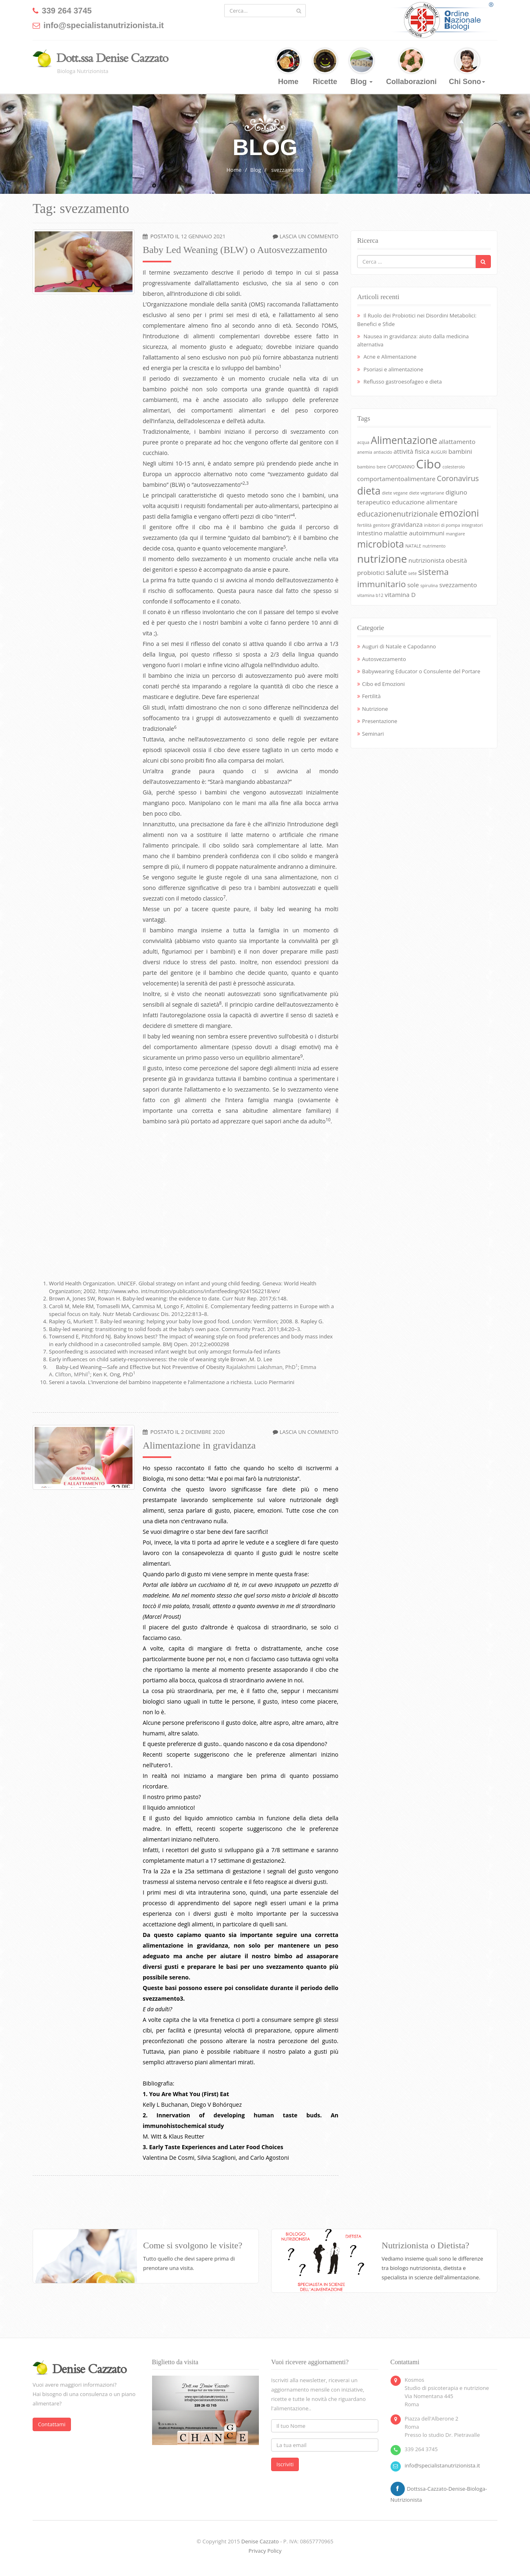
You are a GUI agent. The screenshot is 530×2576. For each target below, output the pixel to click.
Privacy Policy (264, 2550)
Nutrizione (375, 708)
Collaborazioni (411, 67)
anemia (364, 452)
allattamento (457, 441)
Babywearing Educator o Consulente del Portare (421, 671)
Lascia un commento (309, 236)
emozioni (459, 513)
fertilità (364, 525)
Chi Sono (467, 67)
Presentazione (379, 721)
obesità (456, 560)
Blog (361, 67)
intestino (369, 533)
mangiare (455, 534)
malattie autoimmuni (414, 533)
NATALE (413, 546)
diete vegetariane (426, 493)
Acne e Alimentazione (389, 356)
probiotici (370, 572)
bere (381, 467)
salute (396, 572)
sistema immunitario (402, 578)
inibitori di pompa (442, 525)
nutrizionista (426, 560)
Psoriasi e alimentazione (393, 369)
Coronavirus (458, 478)
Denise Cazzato (260, 2541)
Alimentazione (404, 440)
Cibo (428, 464)
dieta (368, 490)
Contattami (52, 2424)
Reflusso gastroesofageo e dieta (402, 381)
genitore (381, 525)
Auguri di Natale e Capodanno (399, 646)
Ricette (325, 67)
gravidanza (407, 524)
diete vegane (395, 493)
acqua (363, 442)
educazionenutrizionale (397, 514)
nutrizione (382, 558)
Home (288, 67)
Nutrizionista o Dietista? (425, 2245)
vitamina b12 (370, 595)
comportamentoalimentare (396, 479)
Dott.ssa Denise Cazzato (112, 58)
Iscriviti (285, 2464)
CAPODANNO (401, 467)
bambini (460, 451)
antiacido (382, 452)
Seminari (373, 733)
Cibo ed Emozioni (383, 684)
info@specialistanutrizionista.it (442, 2465)
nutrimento (434, 546)
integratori (472, 525)
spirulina (429, 585)
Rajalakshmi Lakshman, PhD (262, 1367)
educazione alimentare (424, 502)
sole (413, 585)
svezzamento (287, 169)
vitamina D (400, 594)
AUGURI (439, 452)
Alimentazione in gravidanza (199, 1445)
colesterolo (453, 467)
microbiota (380, 544)
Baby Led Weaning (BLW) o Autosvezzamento (235, 249)
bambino (366, 467)
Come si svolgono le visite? (192, 2245)
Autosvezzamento (384, 659)
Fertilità (371, 696)
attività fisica (411, 451)
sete (412, 573)
